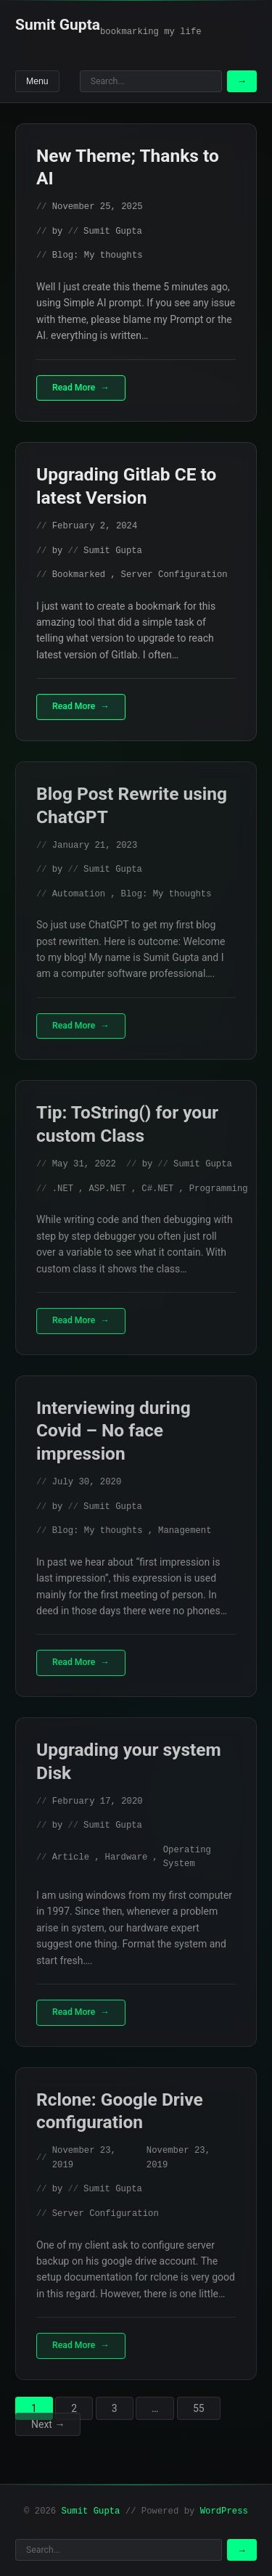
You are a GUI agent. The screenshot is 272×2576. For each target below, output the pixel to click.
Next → (48, 2424)
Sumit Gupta (57, 24)
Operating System (187, 1857)
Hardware (126, 1857)
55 (199, 2408)
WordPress (224, 2511)
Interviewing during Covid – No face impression (113, 1431)
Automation (79, 894)
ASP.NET (106, 1189)
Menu (37, 81)
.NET (62, 1189)
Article (70, 1857)
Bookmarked (79, 575)
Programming (218, 1189)
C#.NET (157, 1189)
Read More (73, 388)
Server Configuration (174, 575)
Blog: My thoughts (97, 255)
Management (185, 1531)
